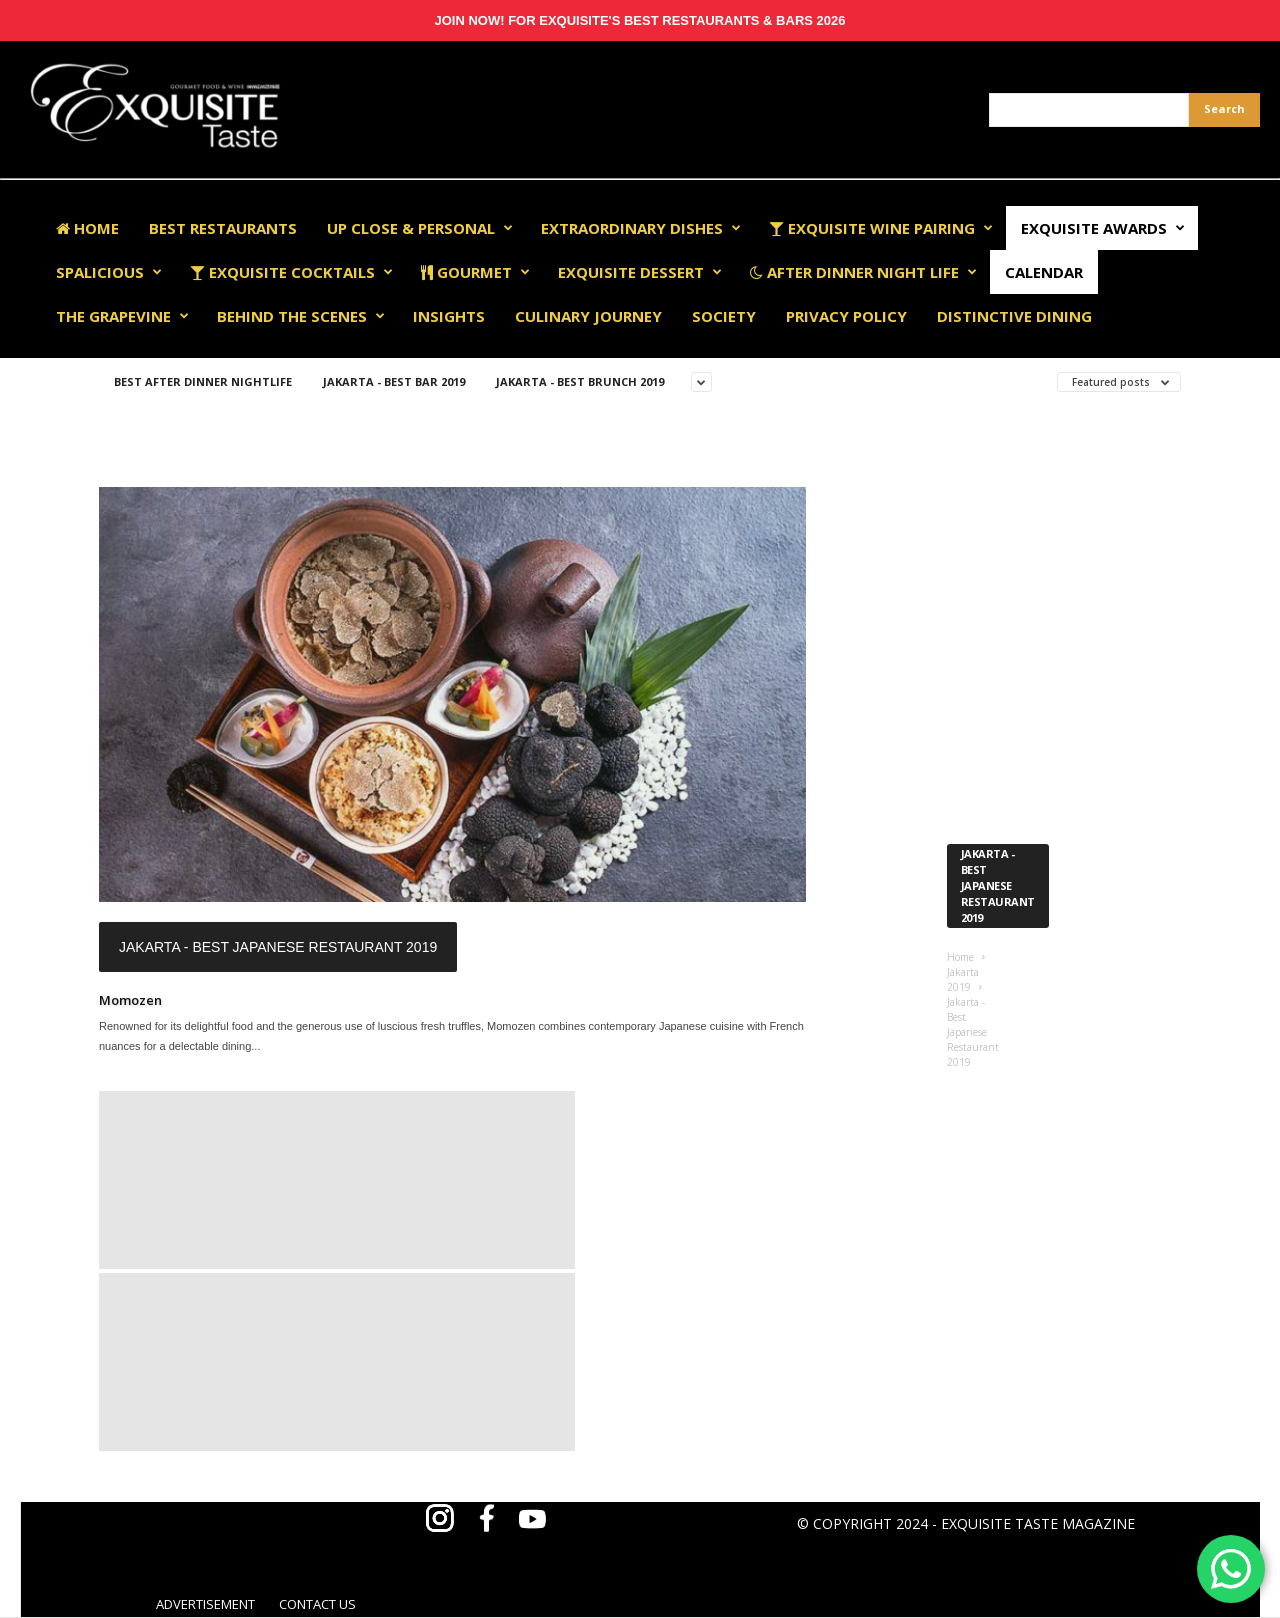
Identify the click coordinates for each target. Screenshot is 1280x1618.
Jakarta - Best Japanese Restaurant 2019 (278, 947)
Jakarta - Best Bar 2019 (394, 381)
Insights (449, 316)
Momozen (130, 1000)
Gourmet (475, 272)
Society (724, 316)
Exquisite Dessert (640, 272)
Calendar (1044, 272)
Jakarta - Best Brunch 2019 (580, 381)
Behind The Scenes (301, 316)
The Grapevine (122, 316)
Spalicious (109, 272)
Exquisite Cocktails (291, 272)
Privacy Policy (846, 316)
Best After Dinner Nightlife (203, 381)
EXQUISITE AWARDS (1103, 228)
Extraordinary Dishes (641, 228)
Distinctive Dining (1014, 316)
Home (87, 228)
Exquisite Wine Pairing (881, 228)
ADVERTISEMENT (205, 1604)
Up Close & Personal (420, 228)
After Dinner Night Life (863, 272)
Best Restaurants (223, 228)
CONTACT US (317, 1604)
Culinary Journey (588, 316)
